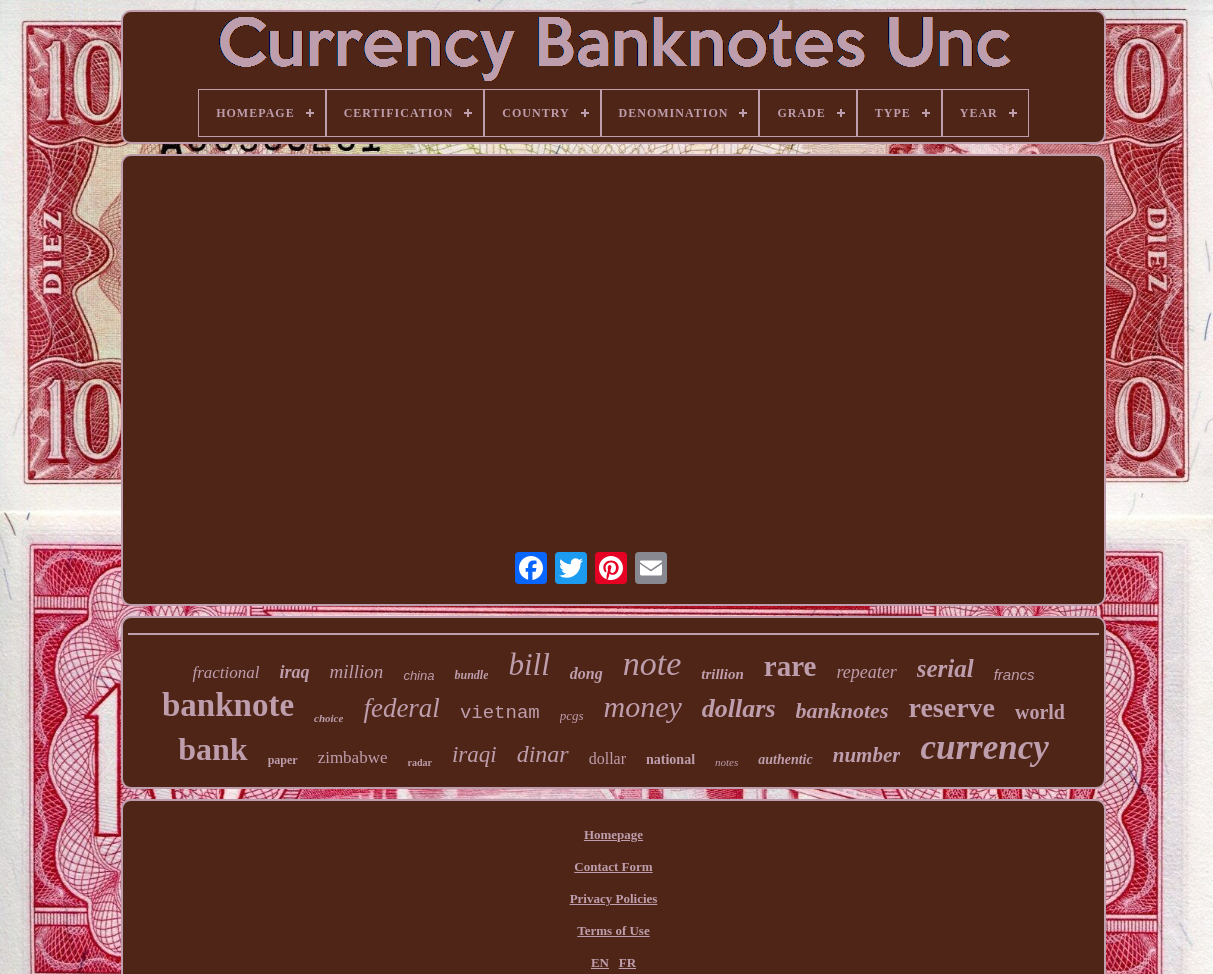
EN (600, 962)
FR (627, 962)
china (418, 675)
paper (283, 760)
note (652, 663)
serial (945, 668)
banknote (228, 705)
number (867, 755)
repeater (866, 672)
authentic (785, 759)
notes (726, 762)
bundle (471, 675)
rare (790, 666)
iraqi (474, 754)
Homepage (613, 834)
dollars (739, 708)
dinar (543, 754)
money (643, 706)
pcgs (572, 715)
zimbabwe (353, 757)
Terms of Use (613, 930)
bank (212, 749)
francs (1014, 674)
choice (328, 718)
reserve (951, 707)
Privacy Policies (614, 898)
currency (984, 747)
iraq (295, 672)
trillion (722, 674)
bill (528, 664)
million (357, 671)
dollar (607, 758)
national (670, 759)
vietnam (500, 713)
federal (401, 708)
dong (586, 673)
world (1040, 712)
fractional (225, 672)
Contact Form (613, 866)
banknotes (842, 710)
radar (419, 762)
